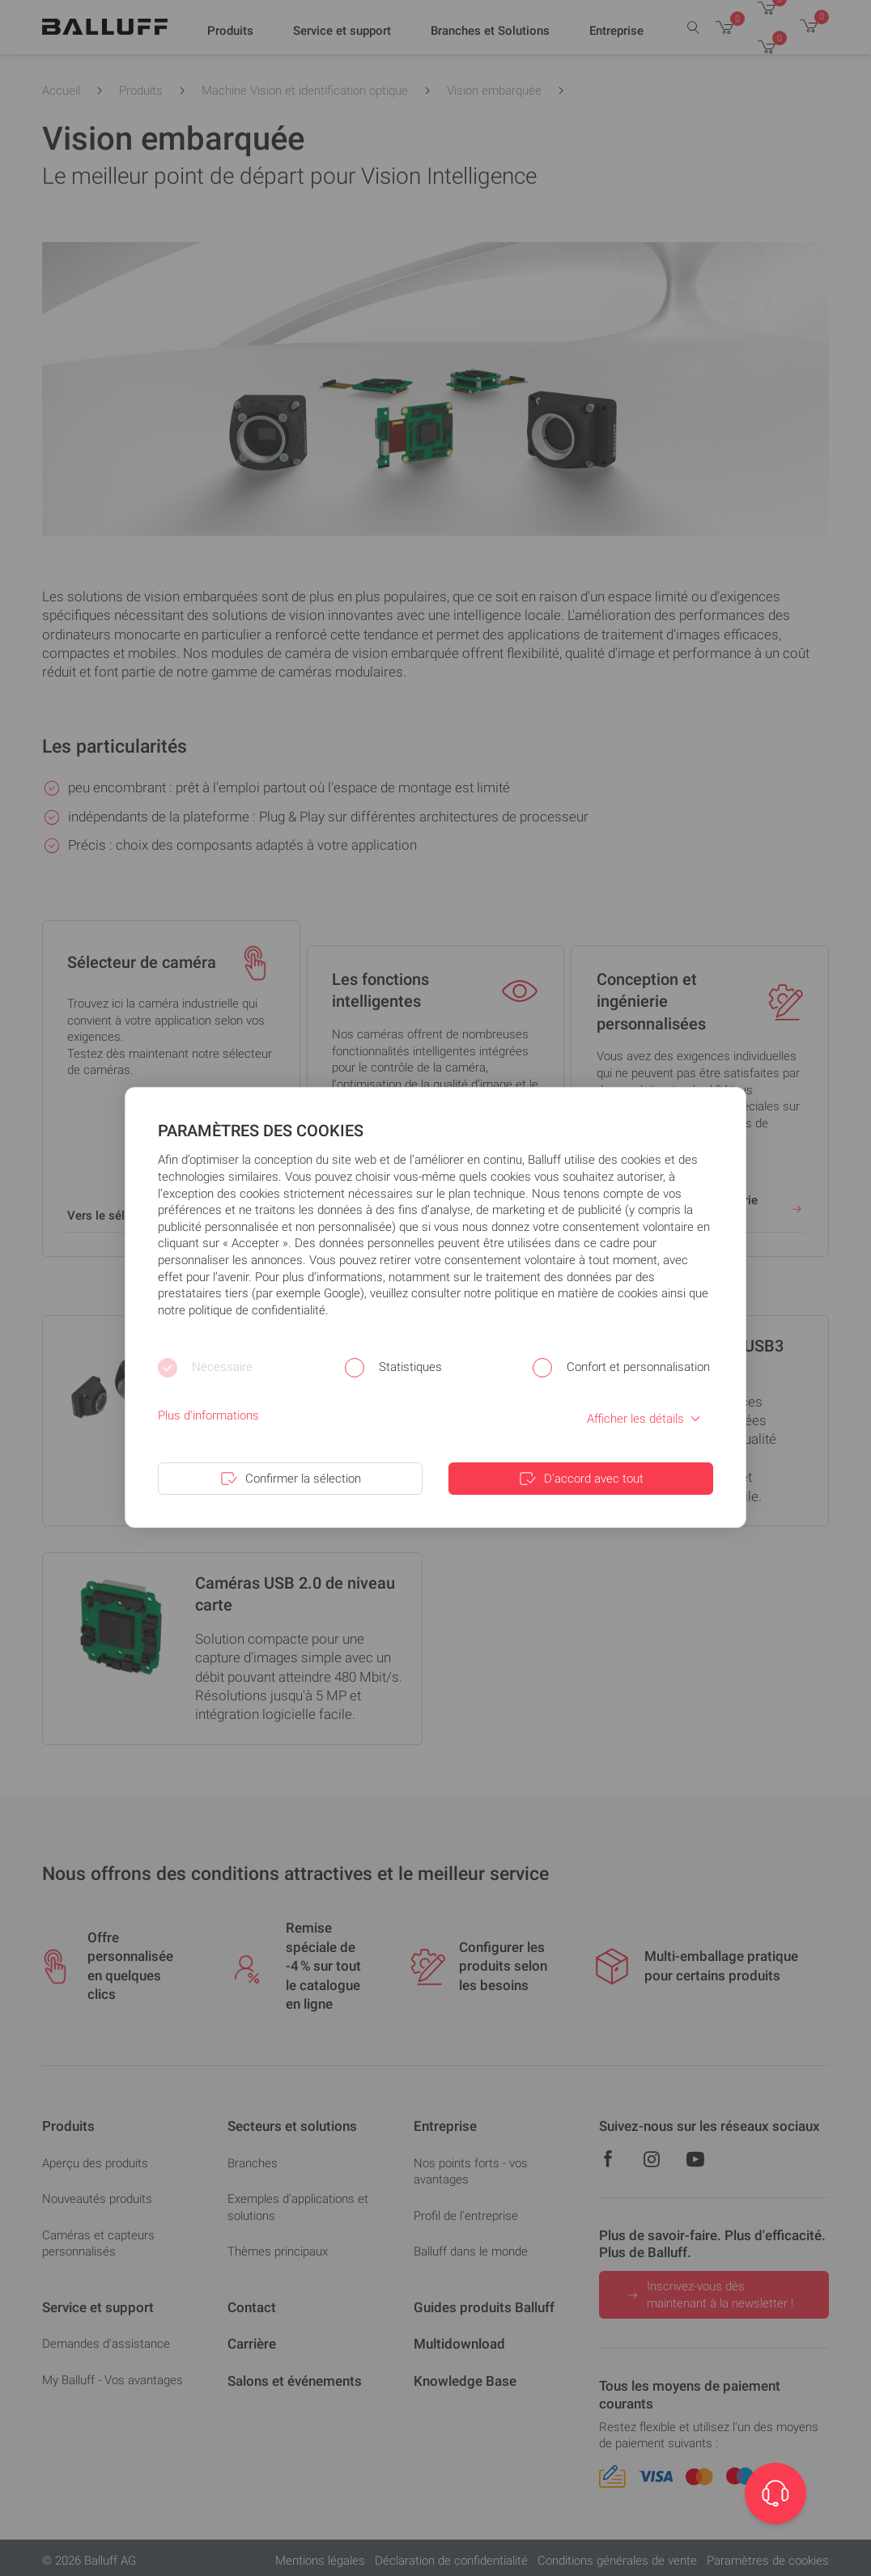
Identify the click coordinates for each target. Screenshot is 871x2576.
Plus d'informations (208, 1415)
